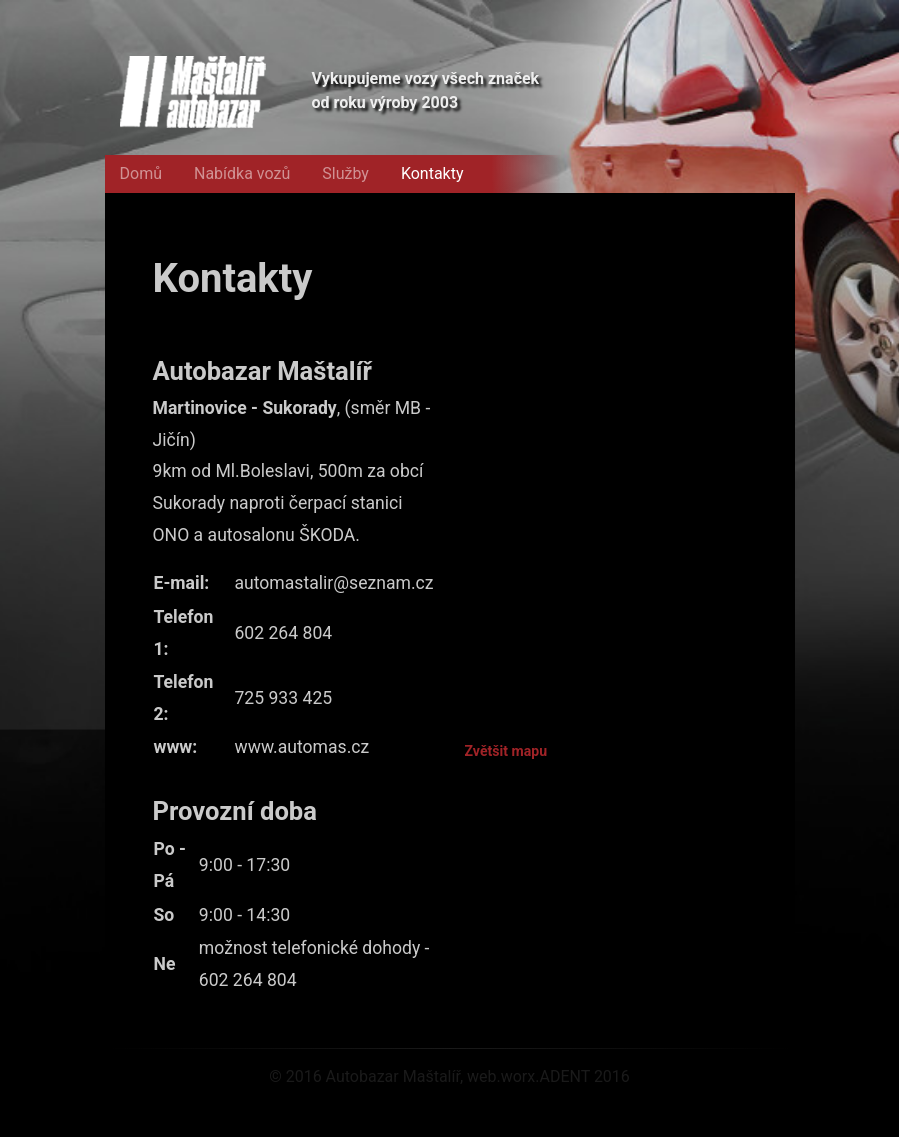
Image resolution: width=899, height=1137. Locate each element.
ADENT (564, 1076)
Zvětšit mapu (506, 751)
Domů (141, 173)
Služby (345, 173)
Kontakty (432, 173)
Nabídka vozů (242, 173)
